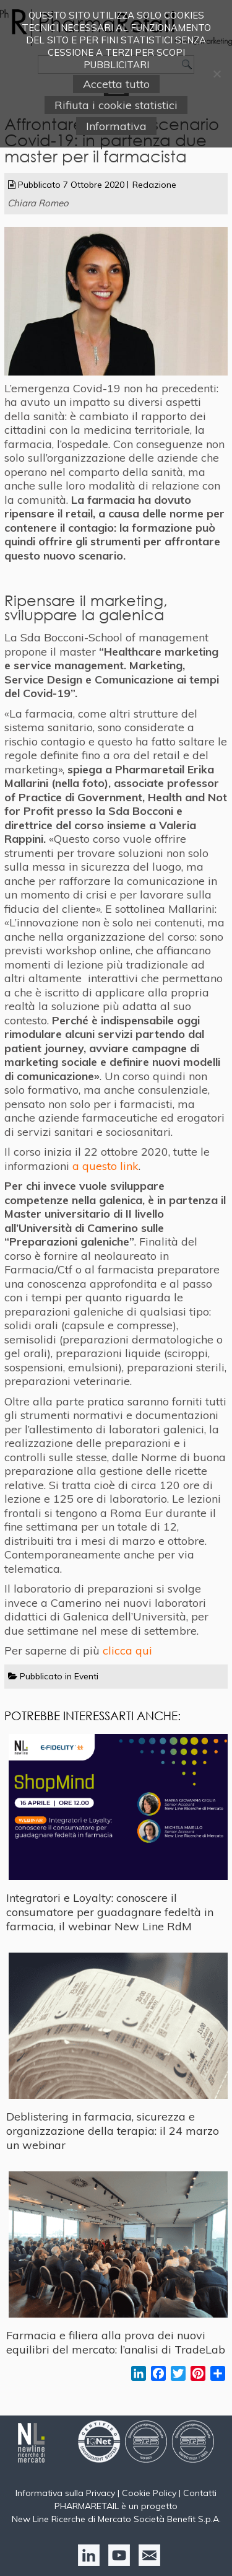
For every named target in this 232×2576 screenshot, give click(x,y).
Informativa (116, 126)
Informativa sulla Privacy (65, 2493)
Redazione (154, 184)
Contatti (200, 2493)
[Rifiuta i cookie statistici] (216, 74)
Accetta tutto (116, 84)
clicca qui (127, 1650)
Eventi (86, 1676)
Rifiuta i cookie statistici (116, 105)
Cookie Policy (149, 2493)
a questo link (105, 1166)
